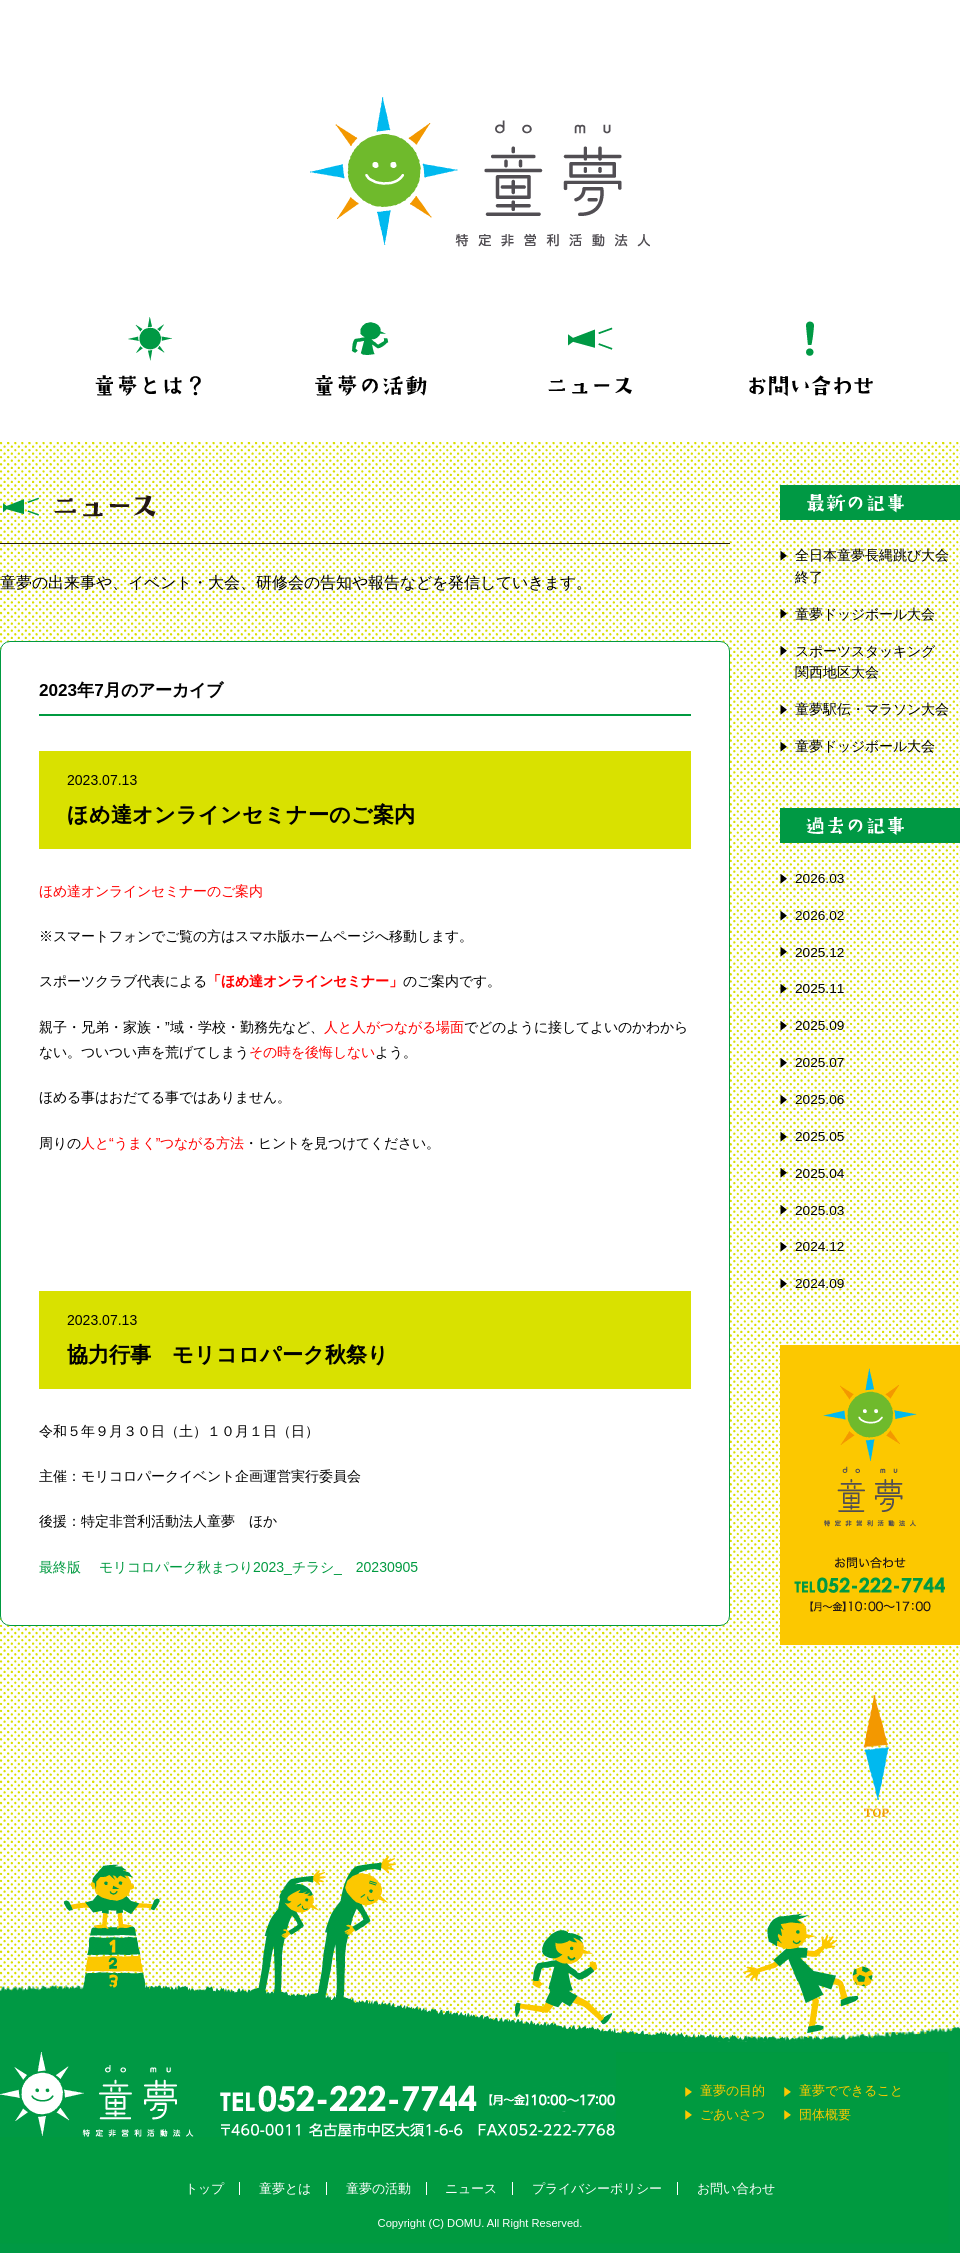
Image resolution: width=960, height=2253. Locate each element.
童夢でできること (851, 2090)
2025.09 (819, 1025)
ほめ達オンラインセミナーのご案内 (241, 814)
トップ (204, 2188)
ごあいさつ (732, 2114)
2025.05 (819, 1136)
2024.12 (819, 1246)
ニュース (471, 2188)
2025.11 (819, 988)
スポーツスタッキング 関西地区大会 (872, 662)
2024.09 (819, 1283)
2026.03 (819, 878)
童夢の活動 (378, 2188)
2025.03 (819, 1210)
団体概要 (825, 2114)
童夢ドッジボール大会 (865, 614)
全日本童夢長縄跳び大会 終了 (877, 566)
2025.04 (819, 1173)
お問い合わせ (736, 2188)
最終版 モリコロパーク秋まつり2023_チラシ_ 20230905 (228, 1567)
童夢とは (285, 2188)
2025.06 (819, 1099)
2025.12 (819, 952)
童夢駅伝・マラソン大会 (877, 709)
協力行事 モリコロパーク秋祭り (228, 1354)
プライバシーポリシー (597, 2188)
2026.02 (819, 915)
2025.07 (819, 1062)
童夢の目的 (732, 2090)
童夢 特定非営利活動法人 (480, 172)
